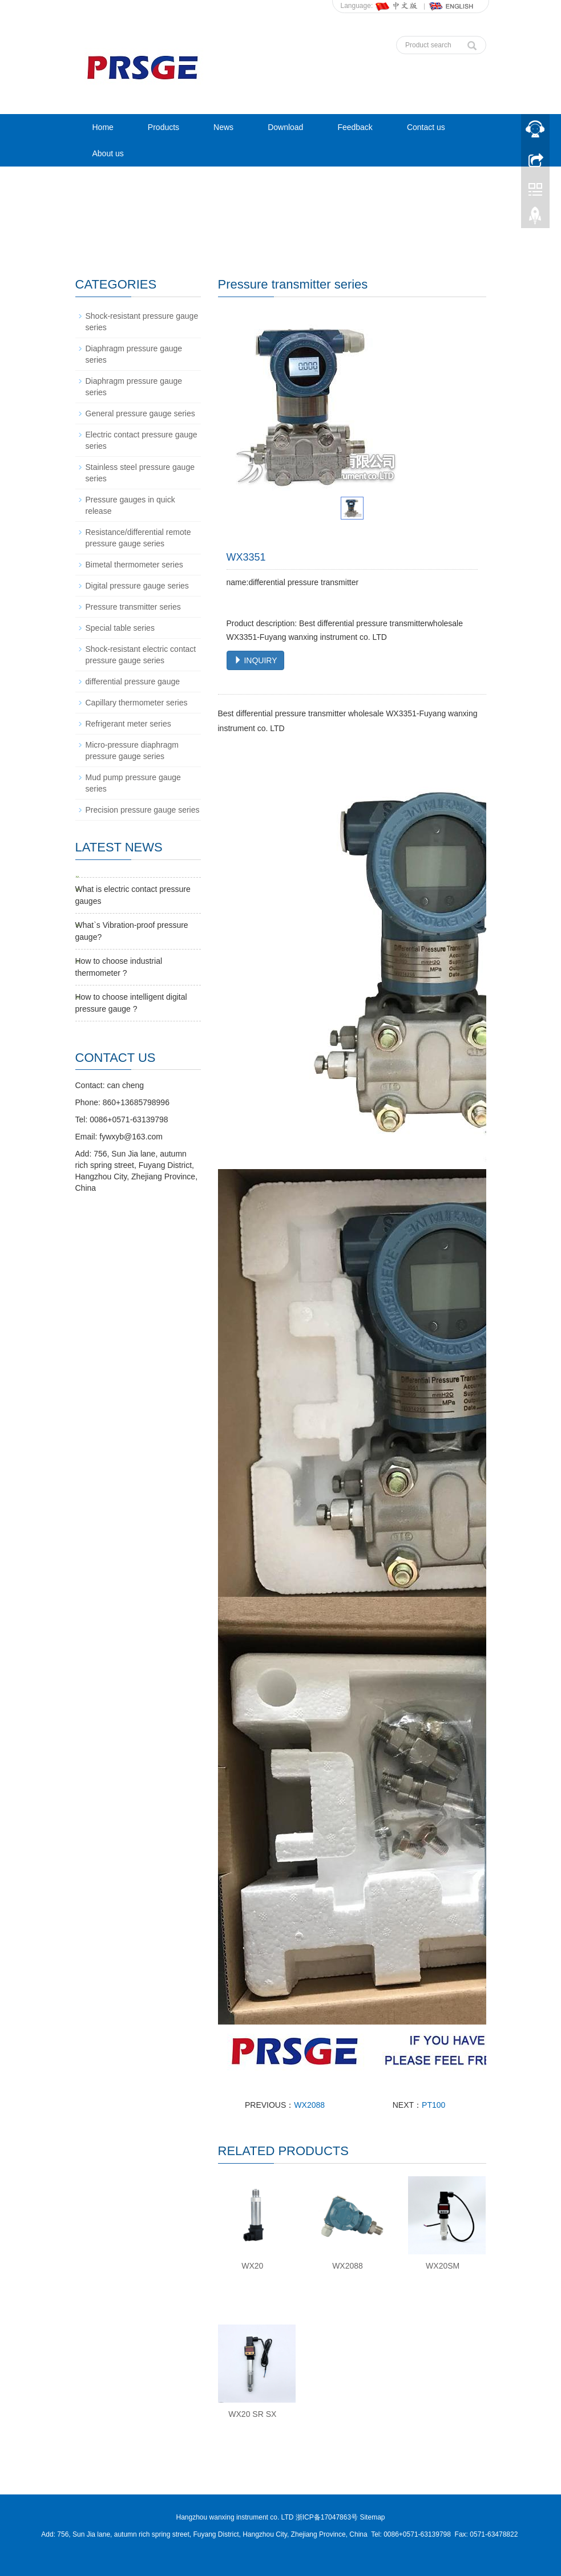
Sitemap (372, 2517)
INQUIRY (255, 660)
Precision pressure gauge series (143, 809)
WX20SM (442, 2265)
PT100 (433, 2105)
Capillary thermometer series (137, 702)
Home (103, 127)
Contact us (426, 127)
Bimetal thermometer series (134, 564)
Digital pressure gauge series (137, 585)
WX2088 (309, 2105)
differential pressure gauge (133, 681)
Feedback (354, 127)
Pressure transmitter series (133, 606)
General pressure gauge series (140, 413)
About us (108, 153)
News (223, 127)
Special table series (120, 627)
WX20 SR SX (252, 2414)
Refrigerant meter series (128, 723)
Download (285, 127)
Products (163, 127)
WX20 (252, 2265)
